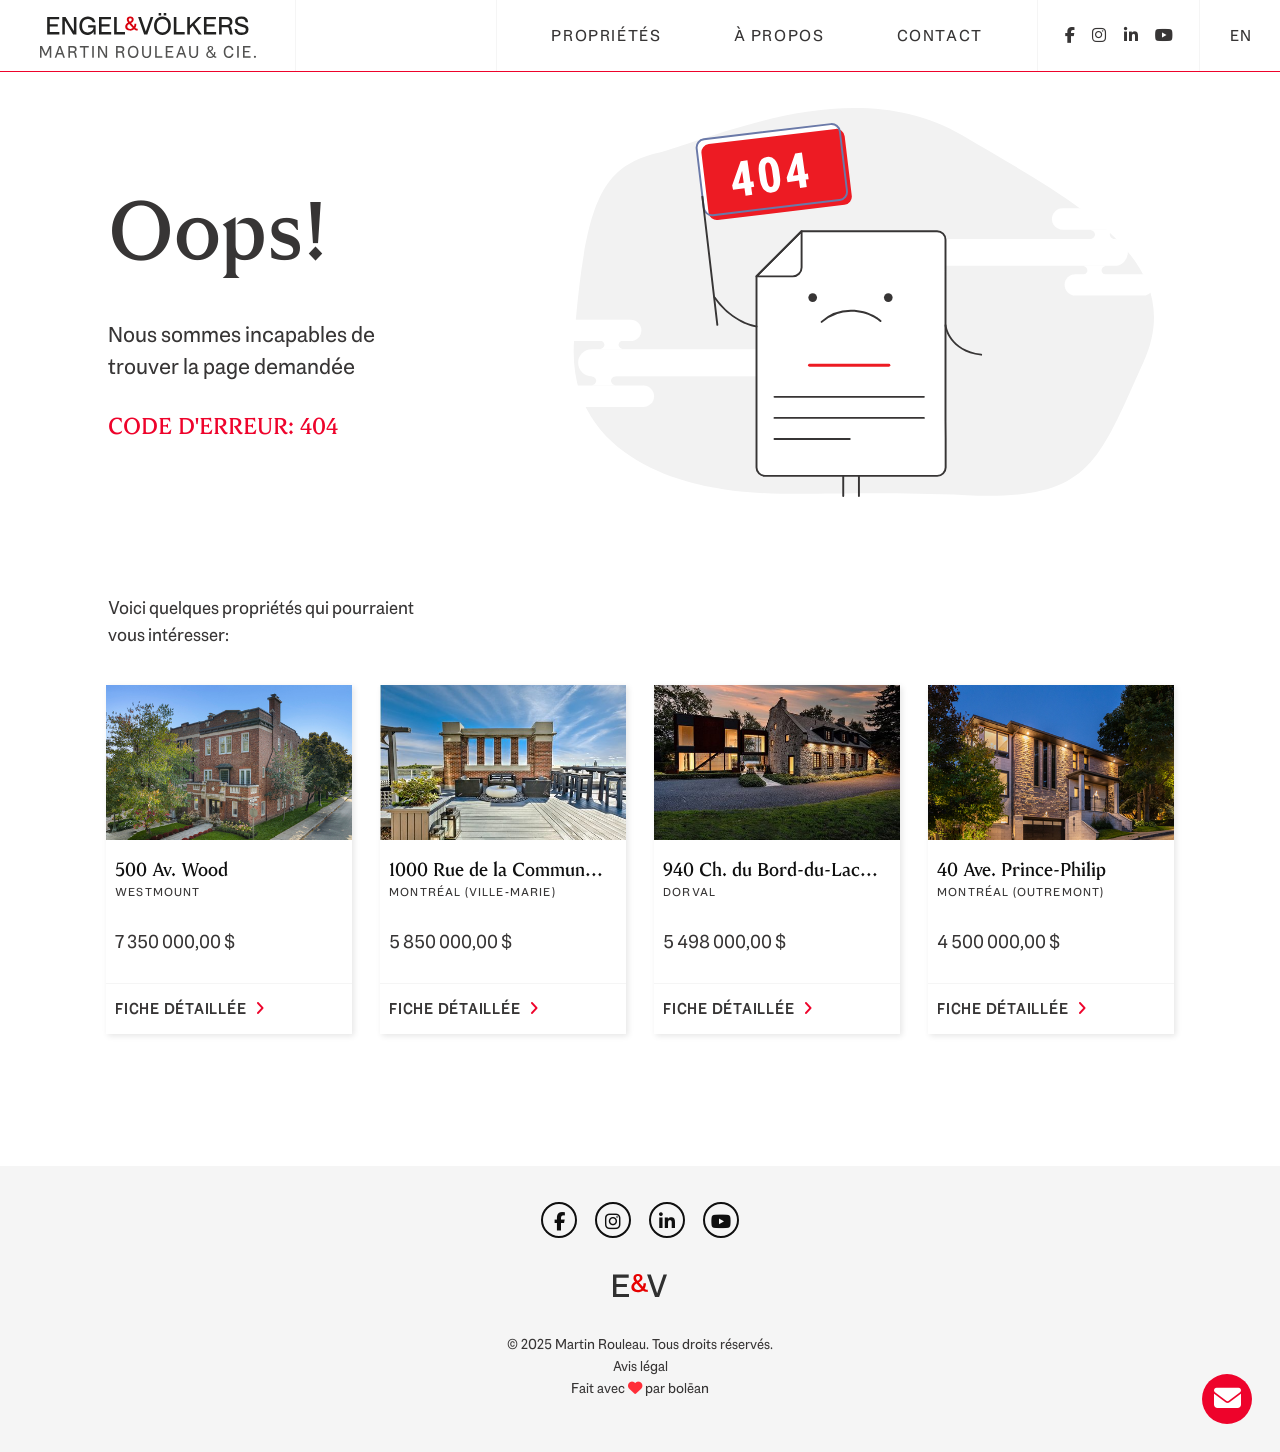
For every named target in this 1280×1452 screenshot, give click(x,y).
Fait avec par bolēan (640, 1387)
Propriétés (606, 35)
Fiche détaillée (190, 1009)
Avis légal (640, 1365)
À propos (779, 35)
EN (1241, 35)
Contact (940, 35)
